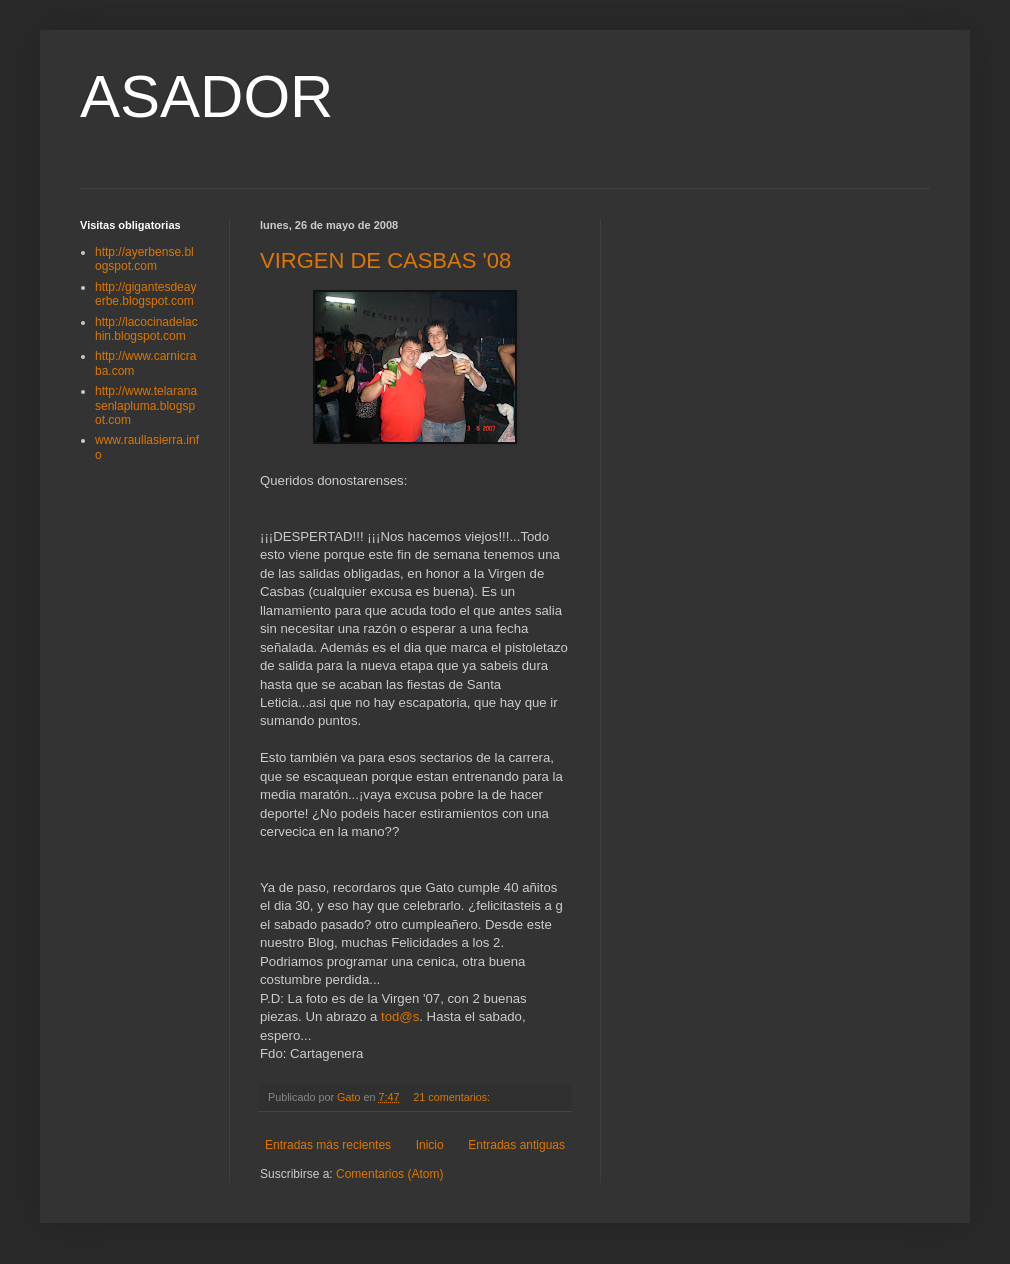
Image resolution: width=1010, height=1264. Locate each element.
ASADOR (206, 96)
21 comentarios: (453, 1097)
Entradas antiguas (516, 1145)
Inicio (430, 1145)
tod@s (400, 1016)
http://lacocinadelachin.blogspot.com (146, 329)
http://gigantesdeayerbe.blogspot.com (145, 294)
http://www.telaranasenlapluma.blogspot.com (146, 405)
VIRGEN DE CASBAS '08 (385, 260)
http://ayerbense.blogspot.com (144, 259)
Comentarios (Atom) (389, 1174)
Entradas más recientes (328, 1145)
